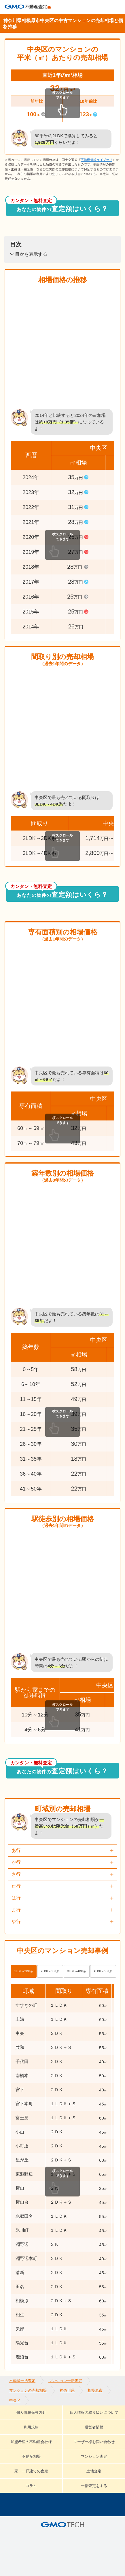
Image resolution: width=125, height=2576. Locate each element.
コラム (31, 2486)
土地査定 (93, 2471)
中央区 (14, 2400)
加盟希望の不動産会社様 (31, 2442)
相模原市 (95, 2390)
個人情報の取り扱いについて (94, 2412)
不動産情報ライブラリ (96, 159)
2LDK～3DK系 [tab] (50, 1971)
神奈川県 (67, 2390)
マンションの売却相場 (28, 2390)
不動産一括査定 (22, 2380)
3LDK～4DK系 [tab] (76, 1971)
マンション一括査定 (65, 2380)
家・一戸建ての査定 (31, 2471)
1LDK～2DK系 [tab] (23, 1971)
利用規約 (31, 2427)
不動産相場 (31, 2456)
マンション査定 (94, 2456)
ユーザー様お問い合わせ (94, 2442)
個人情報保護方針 (31, 2412)
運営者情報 (94, 2427)
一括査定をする (94, 2486)
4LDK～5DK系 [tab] (103, 1971)
